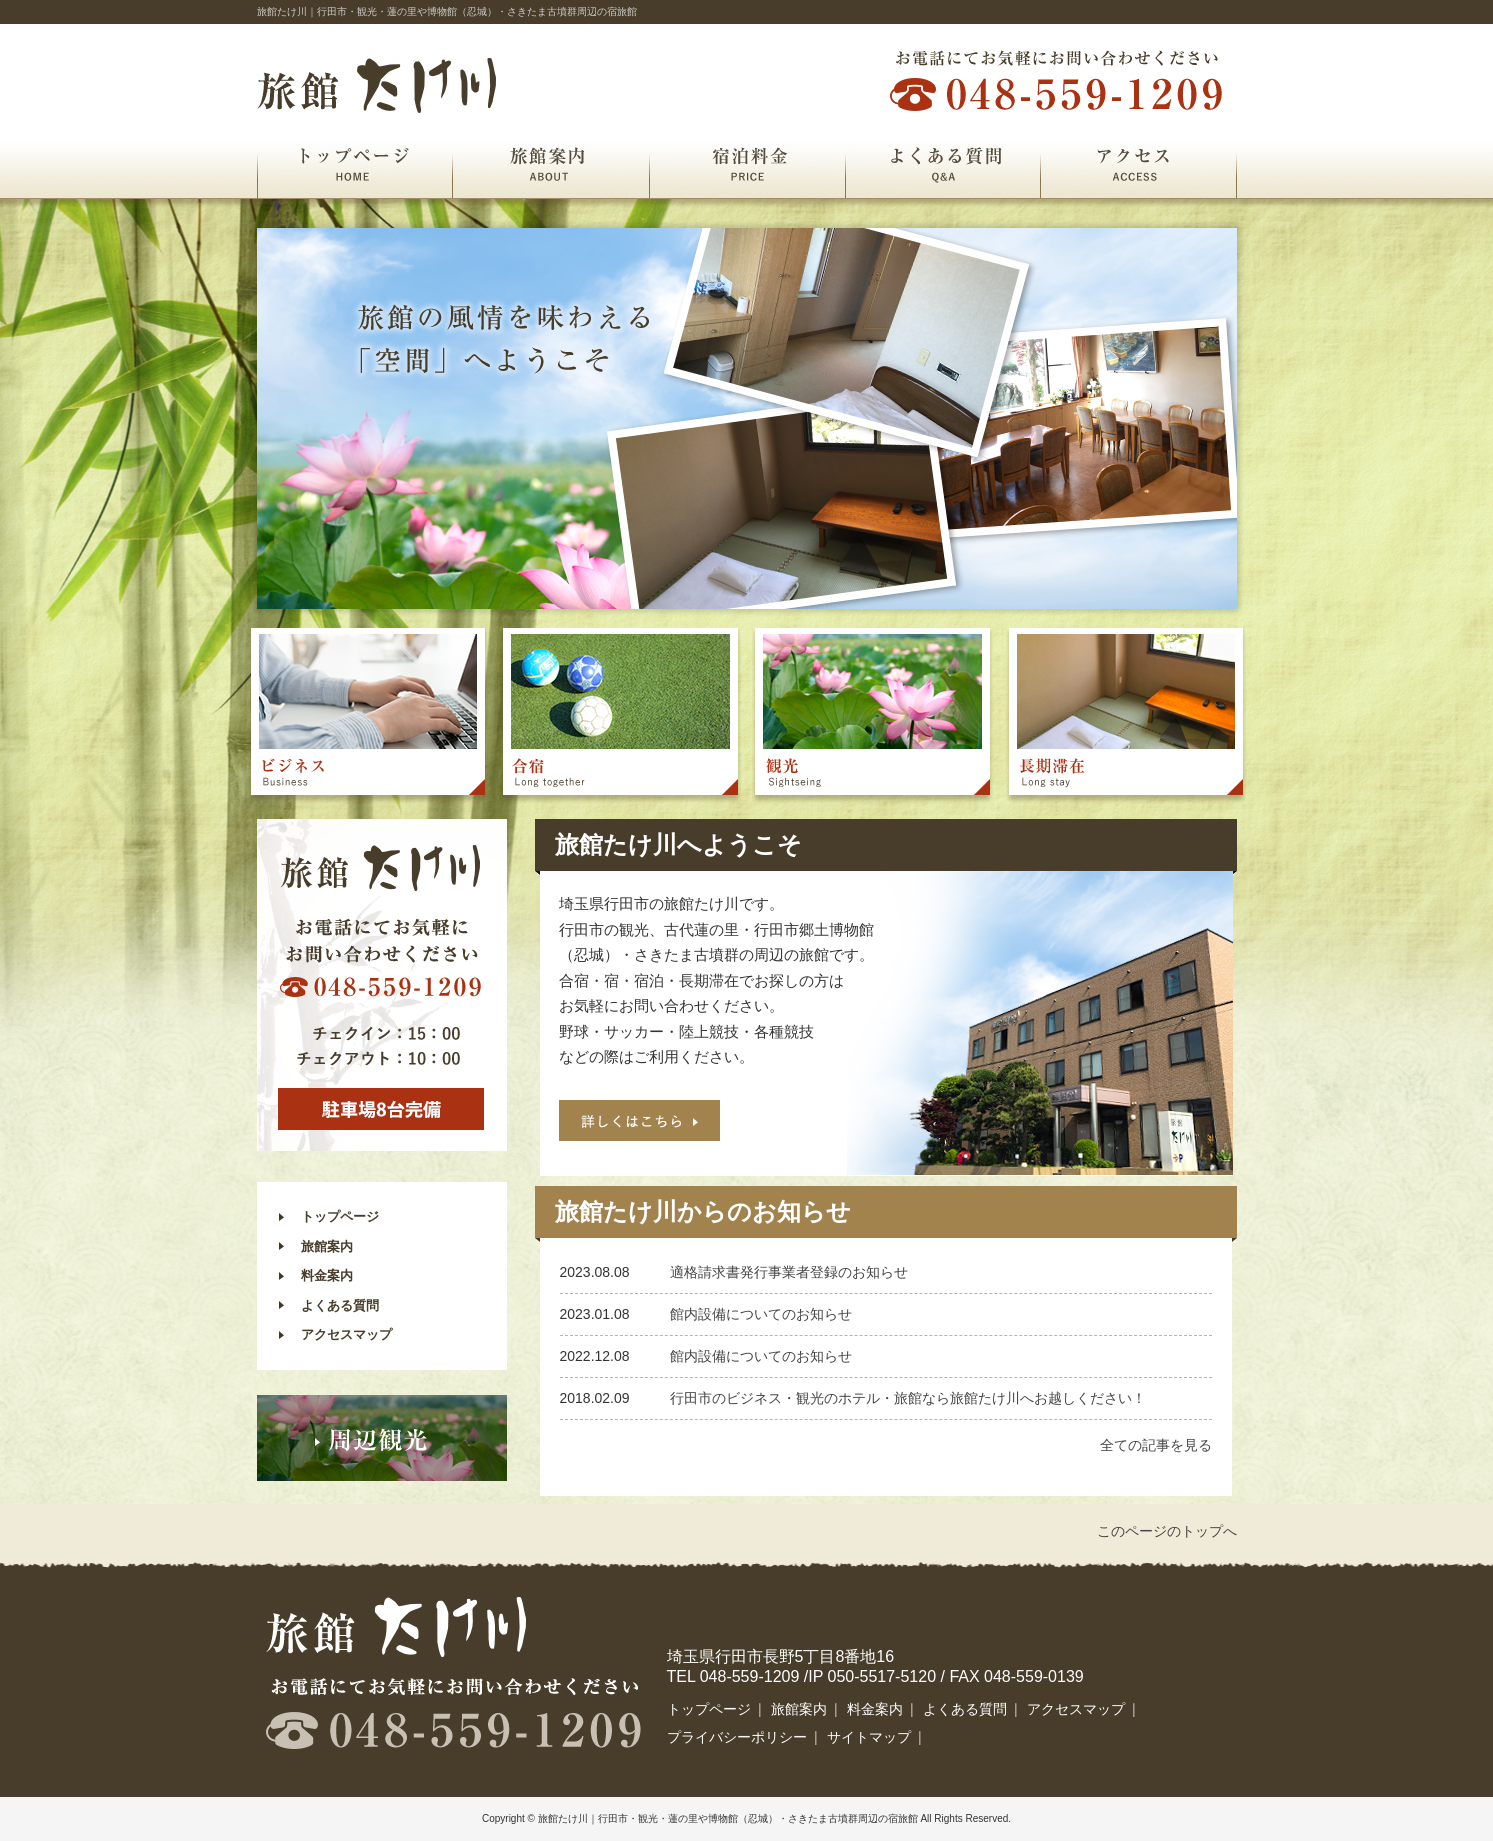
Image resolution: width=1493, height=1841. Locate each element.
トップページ (354, 163)
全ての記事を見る (1156, 1445)
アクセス (1138, 163)
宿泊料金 (747, 163)
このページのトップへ (1167, 1531)
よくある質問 (942, 163)
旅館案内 (550, 163)
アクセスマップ (346, 1334)
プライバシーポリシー (737, 1737)
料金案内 (327, 1275)
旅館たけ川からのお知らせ (703, 1211)
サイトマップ (869, 1737)
